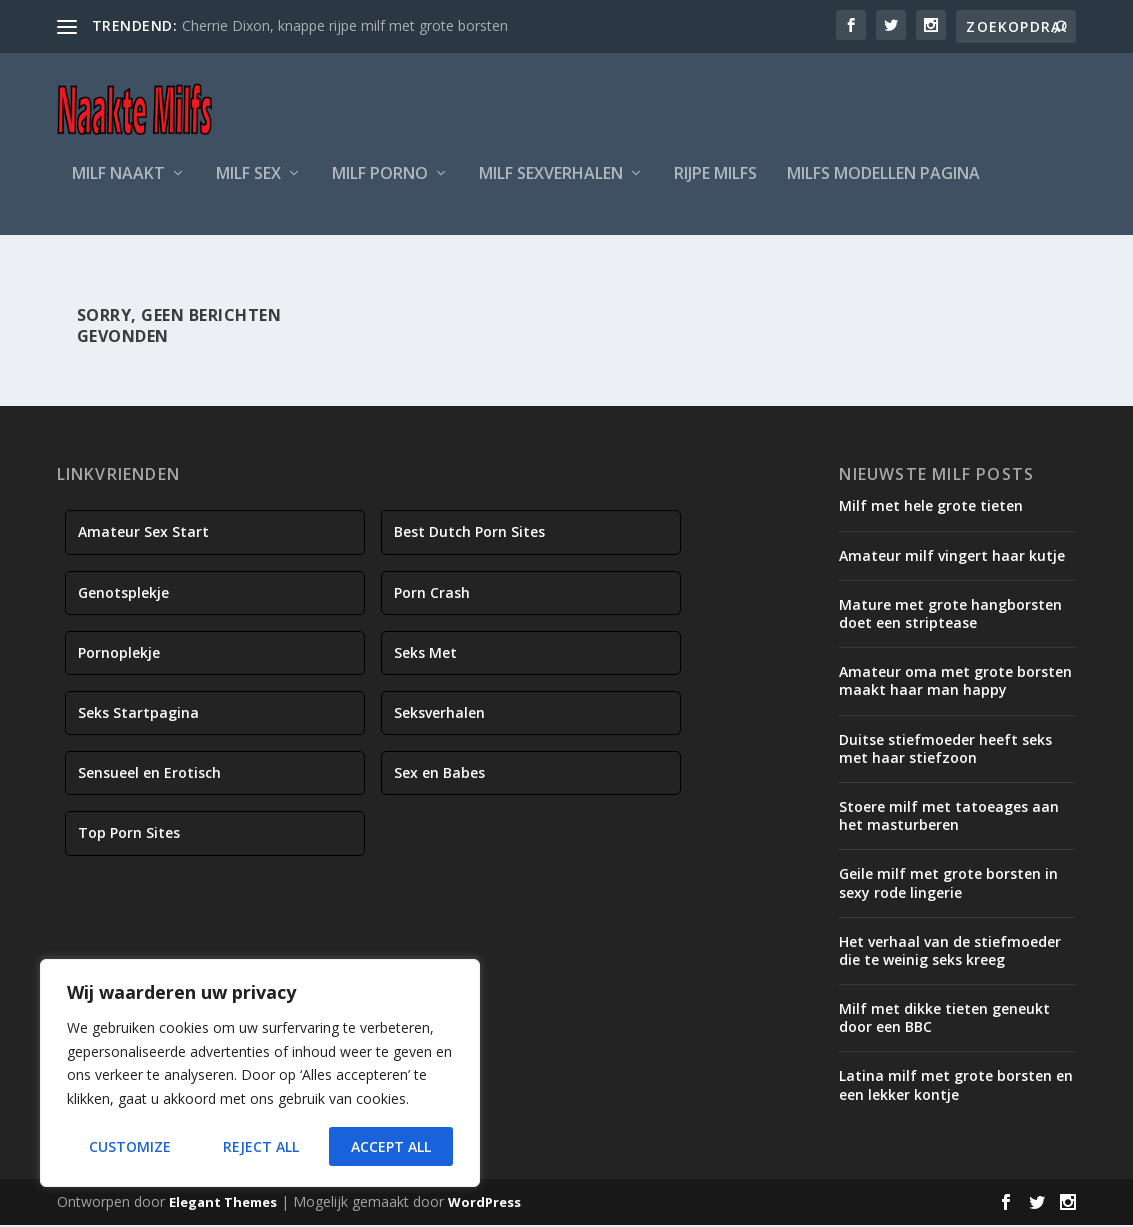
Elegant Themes (223, 1204)
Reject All (261, 1146)
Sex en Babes (439, 774)
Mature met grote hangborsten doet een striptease (950, 615)
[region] (260, 1073)
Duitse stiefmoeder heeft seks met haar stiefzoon (945, 750)
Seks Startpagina (138, 714)
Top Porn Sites (129, 835)
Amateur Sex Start (143, 534)
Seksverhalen (439, 714)
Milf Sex (248, 186)
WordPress (484, 1204)
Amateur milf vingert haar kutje (952, 557)
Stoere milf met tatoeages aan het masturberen (949, 817)
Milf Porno (380, 186)
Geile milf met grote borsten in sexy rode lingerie (948, 884)
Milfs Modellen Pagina (883, 186)
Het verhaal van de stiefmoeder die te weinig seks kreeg (950, 952)
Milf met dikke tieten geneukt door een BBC (944, 1019)
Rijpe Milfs (715, 186)
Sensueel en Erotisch (149, 774)
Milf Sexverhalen (551, 186)
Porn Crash (432, 594)
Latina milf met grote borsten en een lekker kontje (956, 1087)
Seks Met (425, 654)
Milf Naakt (118, 186)
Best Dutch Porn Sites (469, 534)
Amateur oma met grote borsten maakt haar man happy (955, 682)
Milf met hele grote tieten (931, 508)
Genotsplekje (123, 594)
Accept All (391, 1146)
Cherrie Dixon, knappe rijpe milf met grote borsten (345, 25)
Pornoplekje (119, 654)
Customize (130, 1146)
